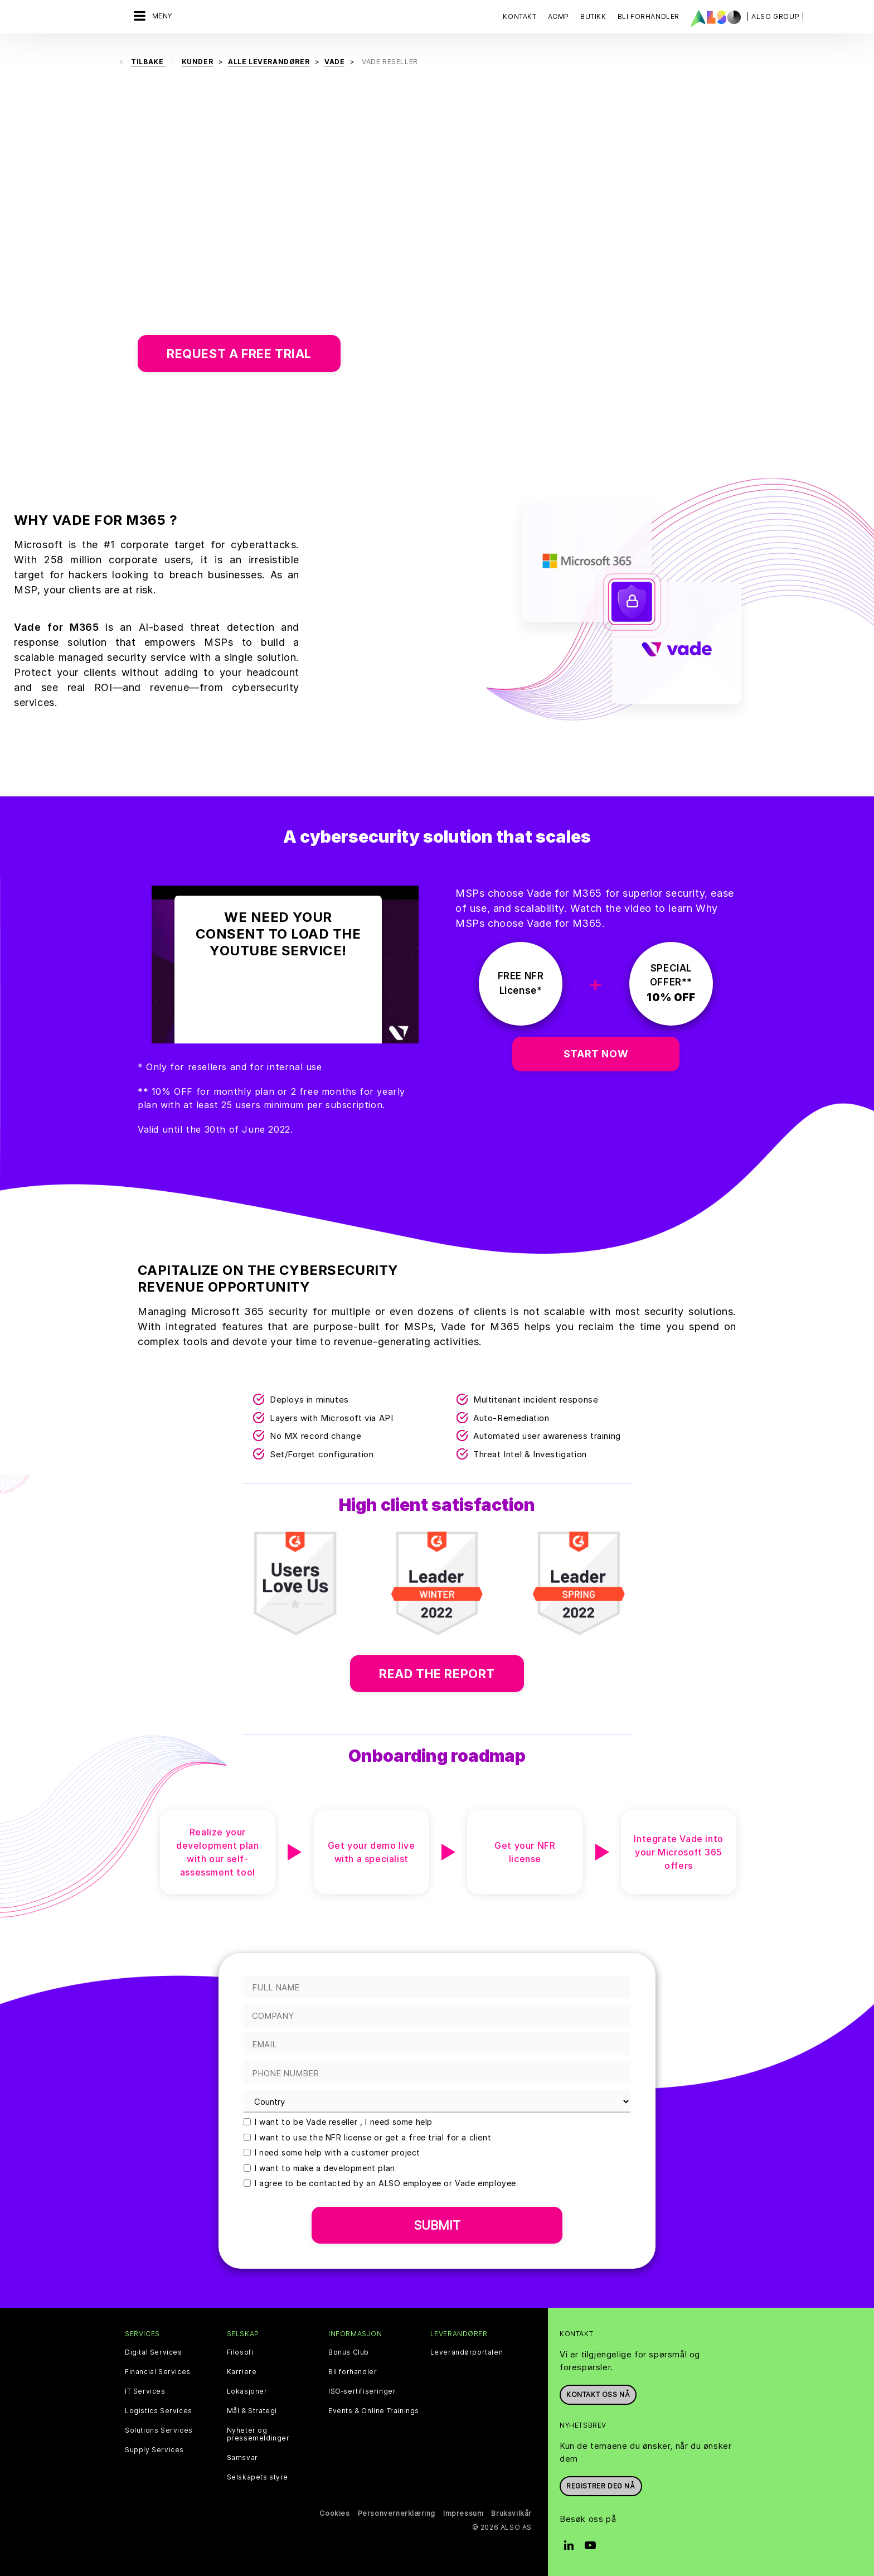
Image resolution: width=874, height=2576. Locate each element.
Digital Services (153, 2352)
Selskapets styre (258, 2477)
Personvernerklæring (396, 2513)
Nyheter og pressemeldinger (258, 2434)
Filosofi (240, 2352)
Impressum (463, 2513)
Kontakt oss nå (598, 2394)
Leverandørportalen (466, 2352)
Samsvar (242, 2458)
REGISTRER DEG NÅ (600, 2486)
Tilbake (148, 61)
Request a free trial (239, 353)
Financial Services (158, 2372)
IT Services (145, 2391)
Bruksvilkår (511, 2513)
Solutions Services (159, 2430)
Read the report (437, 1673)
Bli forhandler (352, 2372)
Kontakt (519, 16)
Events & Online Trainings (373, 2411)
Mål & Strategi (252, 2411)
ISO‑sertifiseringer (362, 2391)
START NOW (596, 1054)
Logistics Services (158, 2411)
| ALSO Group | (775, 16)
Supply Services (154, 2450)
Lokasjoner (247, 2391)
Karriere (242, 2372)
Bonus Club (348, 2352)
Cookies (334, 2513)
